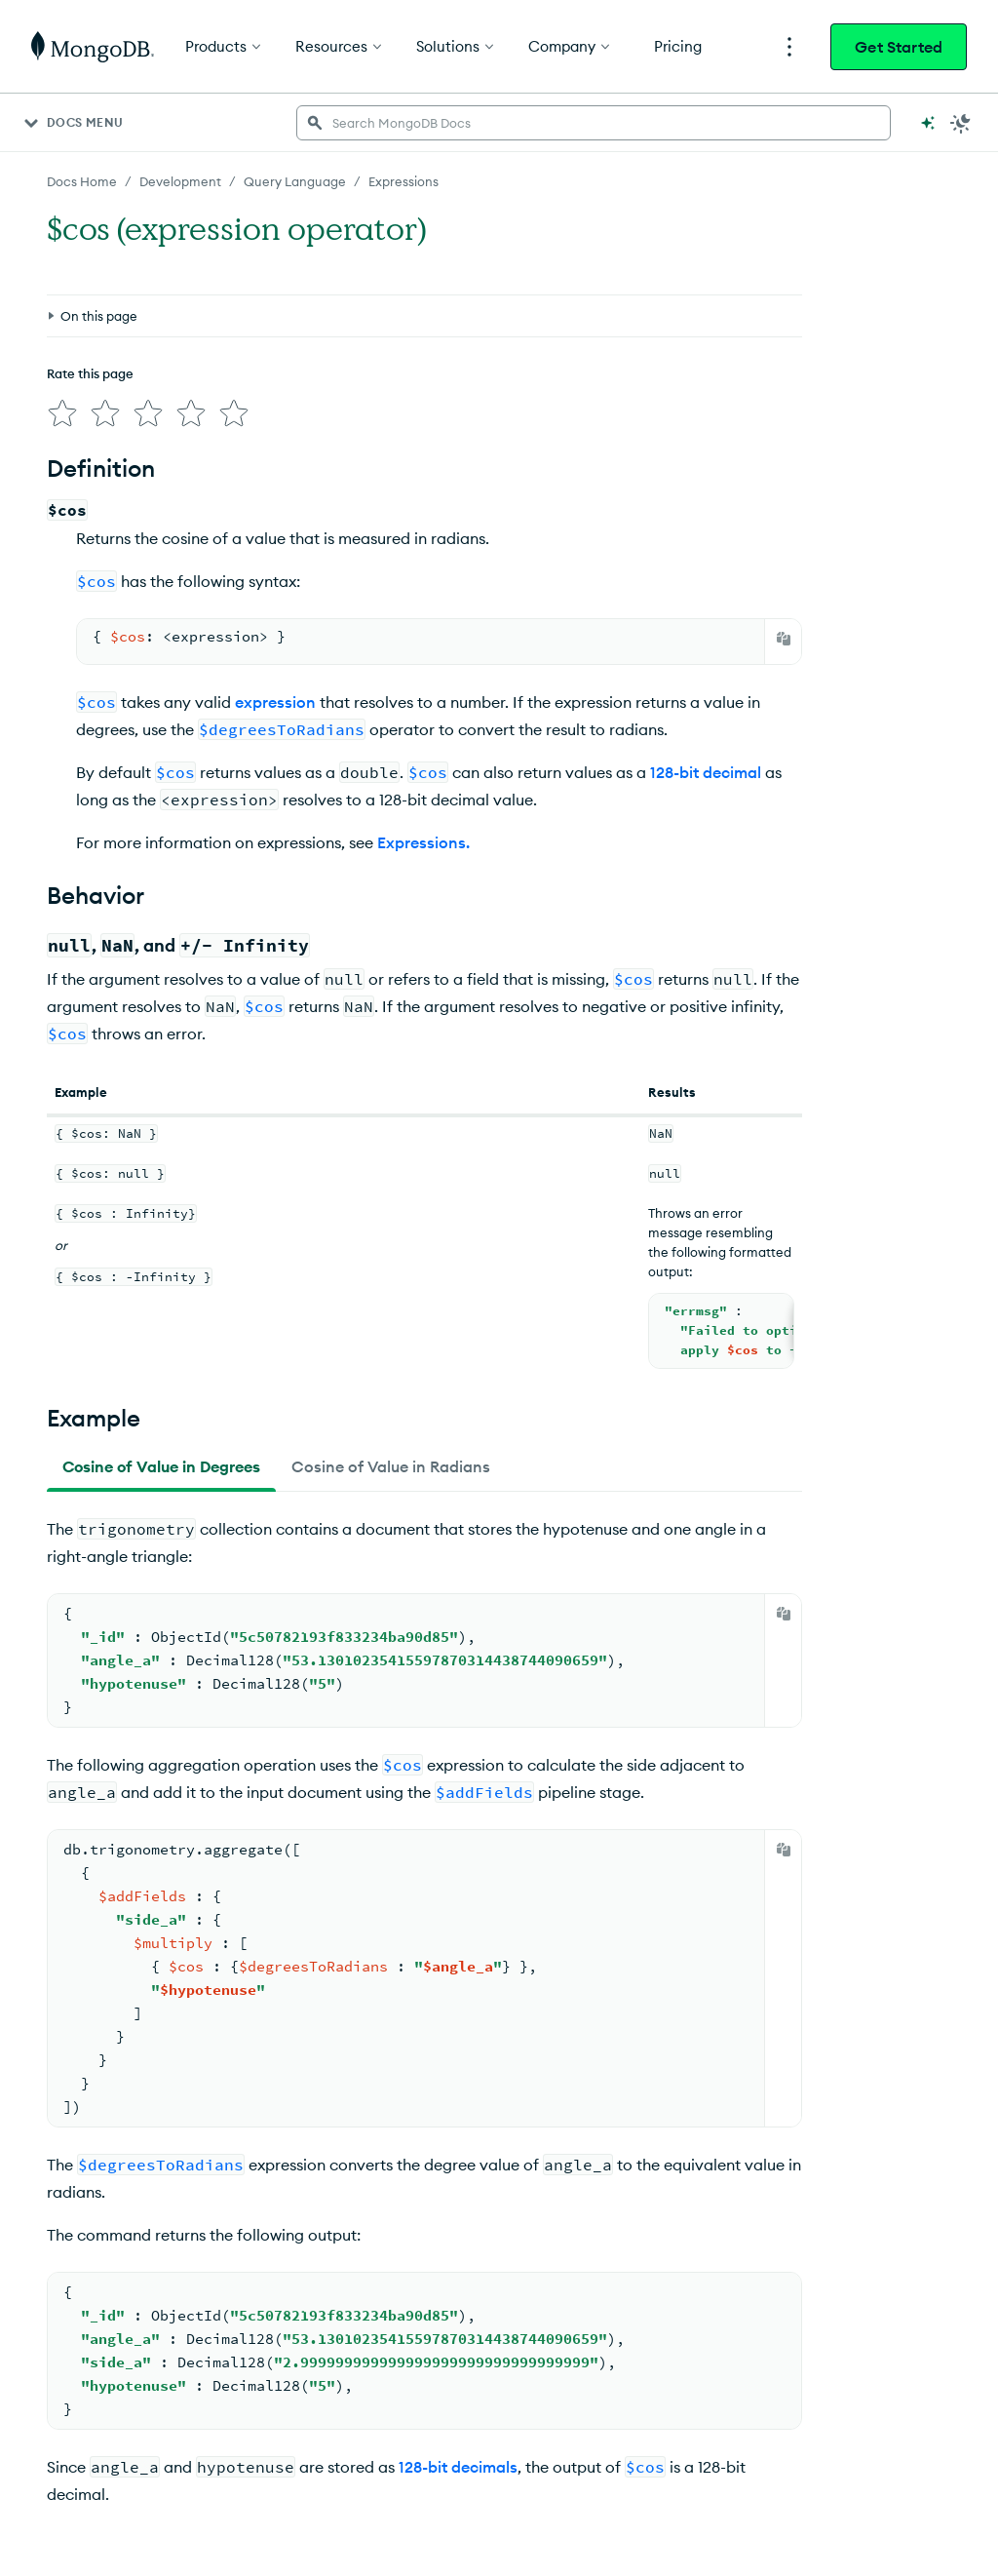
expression (275, 702)
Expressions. (423, 842)
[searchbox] (593, 122)
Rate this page (90, 373)
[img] (62, 413)
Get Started (898, 47)
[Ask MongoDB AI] (927, 123)
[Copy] (783, 638)
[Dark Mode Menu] (961, 123)
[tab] (161, 1466)
